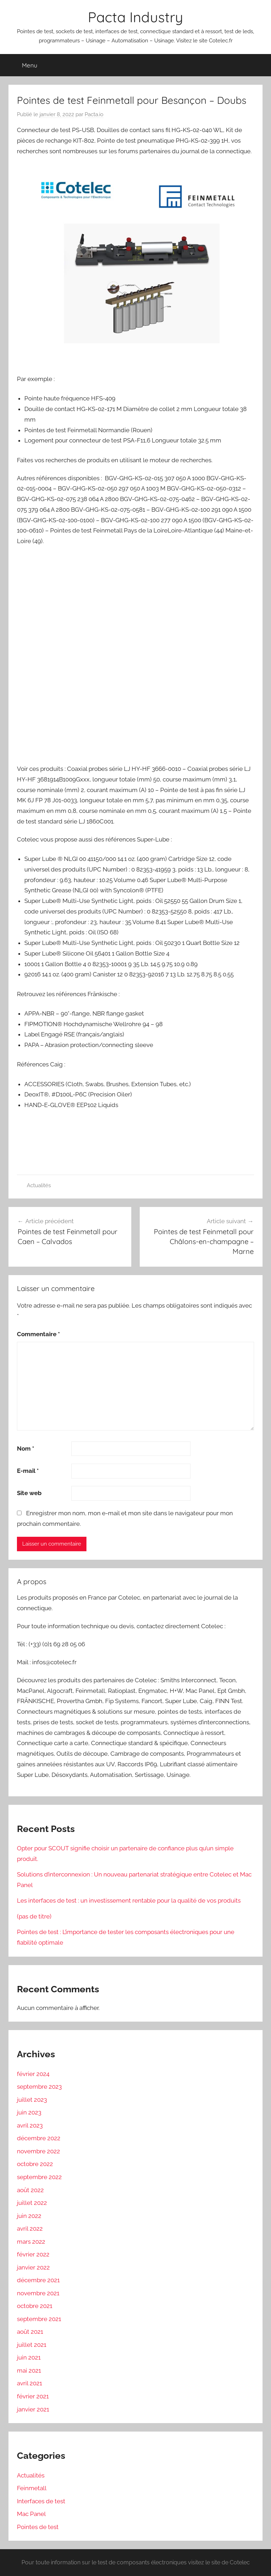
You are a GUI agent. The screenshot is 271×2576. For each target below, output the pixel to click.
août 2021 (30, 2331)
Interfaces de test (41, 2501)
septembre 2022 (39, 2177)
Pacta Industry (135, 17)
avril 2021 (29, 2383)
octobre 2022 (35, 2163)
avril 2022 (30, 2228)
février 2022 (33, 2254)
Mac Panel (31, 2513)
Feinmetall (32, 2488)
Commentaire (38, 1334)
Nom (25, 1448)
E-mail (28, 1470)
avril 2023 (30, 2125)
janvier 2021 (33, 2409)
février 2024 (33, 2073)
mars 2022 (31, 2241)
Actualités (39, 1185)
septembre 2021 (39, 2318)
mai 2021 (29, 2370)
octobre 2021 (34, 2305)
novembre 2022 (38, 2151)
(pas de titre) (34, 1916)
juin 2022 (29, 2215)
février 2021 (33, 2396)
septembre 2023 (39, 2086)
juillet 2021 (31, 2344)
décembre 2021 (38, 2280)
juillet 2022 (32, 2202)
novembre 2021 (38, 2293)
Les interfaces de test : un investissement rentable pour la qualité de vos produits (129, 1900)
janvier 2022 (33, 2267)
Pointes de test (38, 2526)
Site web (29, 1493)
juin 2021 (29, 2357)
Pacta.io (94, 114)
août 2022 (30, 2190)
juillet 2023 (32, 2099)
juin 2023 (29, 2112)
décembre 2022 (38, 2138)
